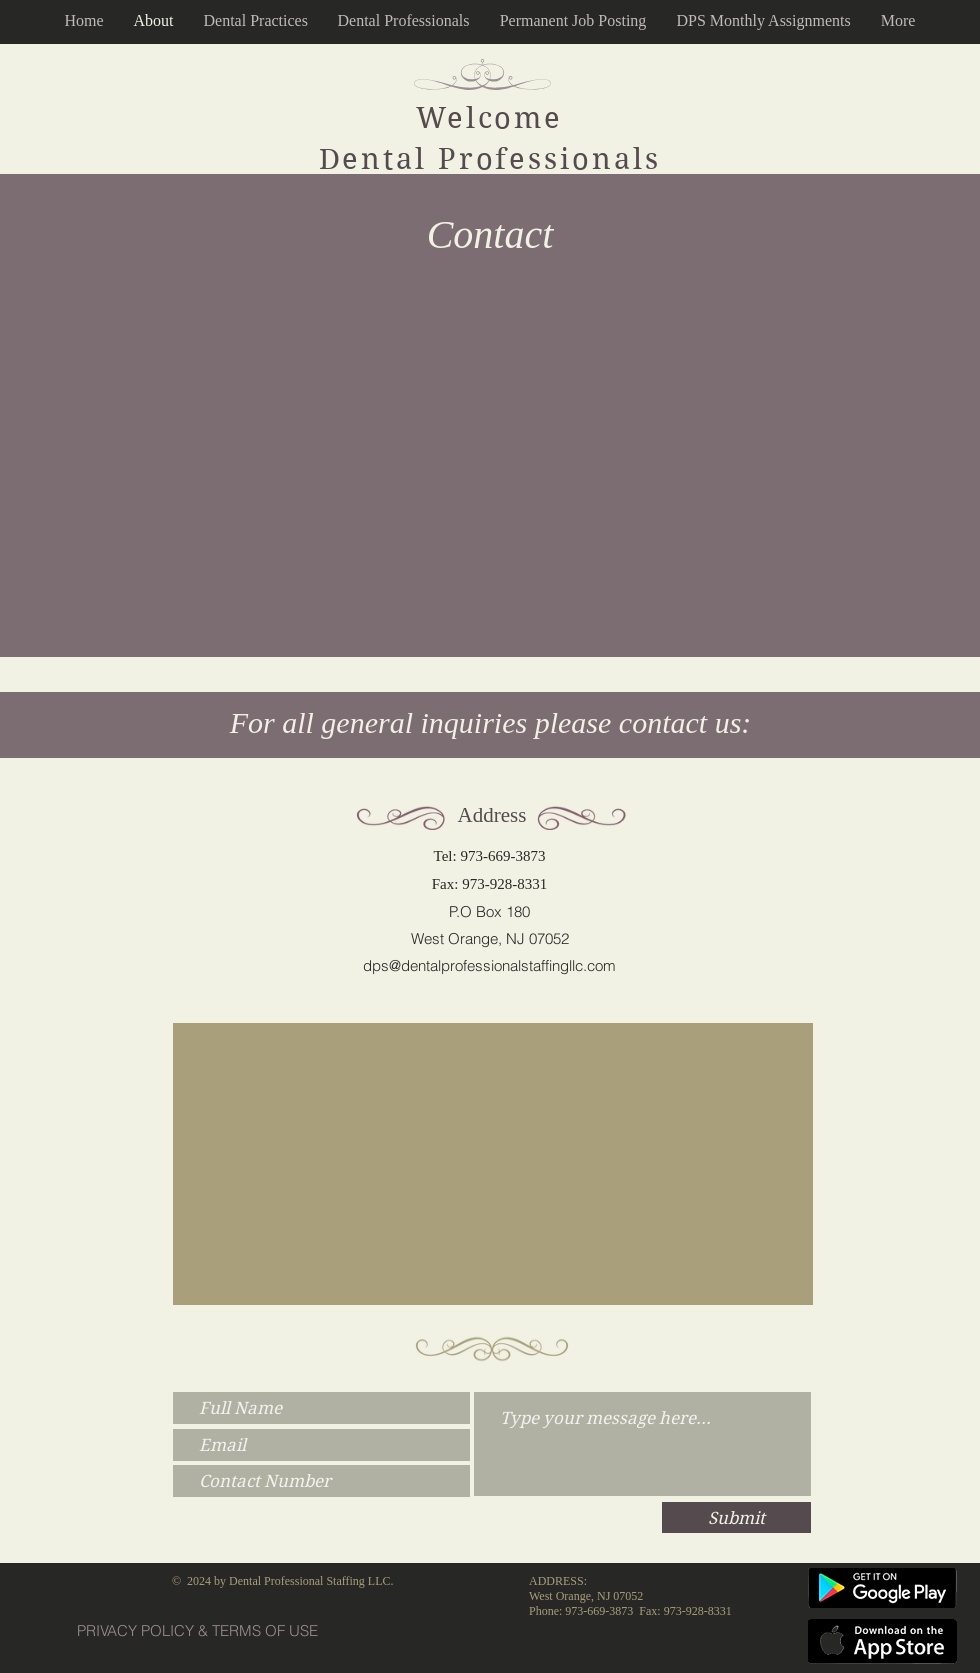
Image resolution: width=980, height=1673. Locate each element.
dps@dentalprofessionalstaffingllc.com (489, 965)
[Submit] (736, 1517)
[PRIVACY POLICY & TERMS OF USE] (197, 1631)
